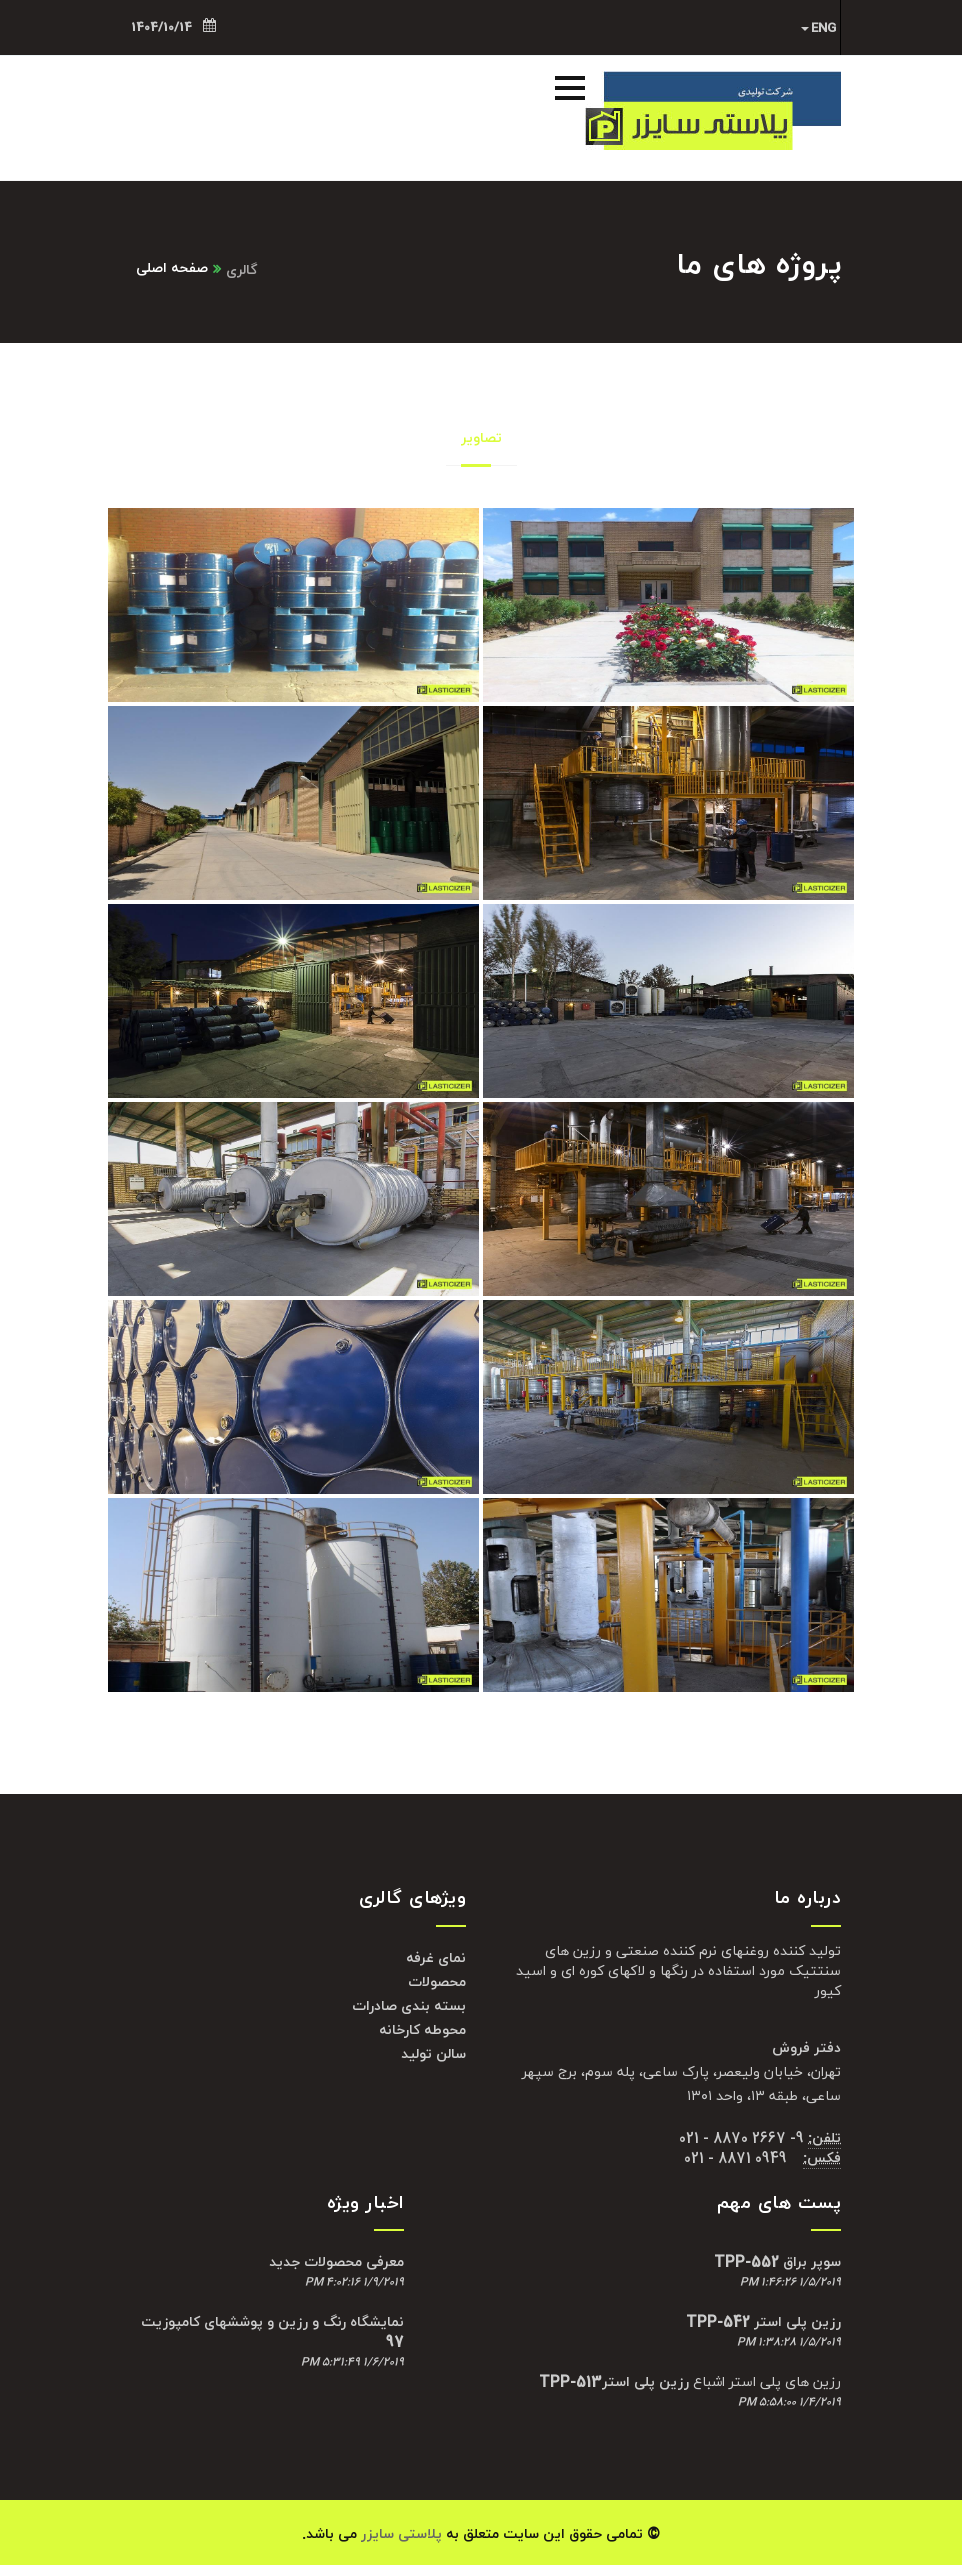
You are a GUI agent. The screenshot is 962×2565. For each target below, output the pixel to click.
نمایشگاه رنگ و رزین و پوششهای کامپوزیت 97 (272, 2332)
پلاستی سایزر (401, 2534)
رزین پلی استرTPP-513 (614, 2382)
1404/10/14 (173, 27)
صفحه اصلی (172, 268)
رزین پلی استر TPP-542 (763, 2322)
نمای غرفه (436, 1958)
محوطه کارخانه (422, 2030)
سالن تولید (433, 2054)
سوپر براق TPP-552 (777, 2262)
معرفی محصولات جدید (336, 2262)
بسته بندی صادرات (409, 2006)
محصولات (437, 1982)
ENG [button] (818, 28)
